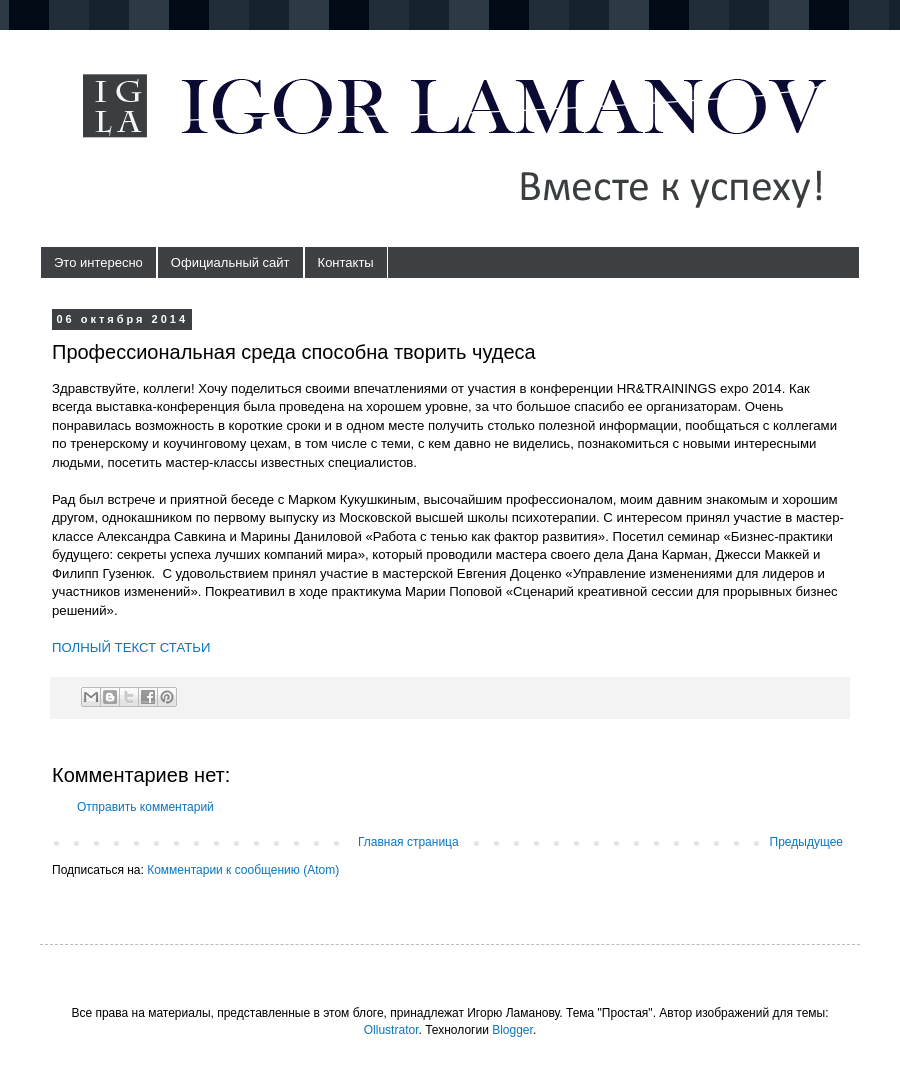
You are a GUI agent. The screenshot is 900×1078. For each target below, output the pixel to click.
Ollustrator (391, 1030)
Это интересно (98, 262)
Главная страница (408, 842)
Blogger (512, 1030)
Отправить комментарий (145, 807)
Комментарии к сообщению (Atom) (243, 870)
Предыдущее (806, 842)
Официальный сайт (230, 262)
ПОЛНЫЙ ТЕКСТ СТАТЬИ (131, 647)
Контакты (346, 262)
